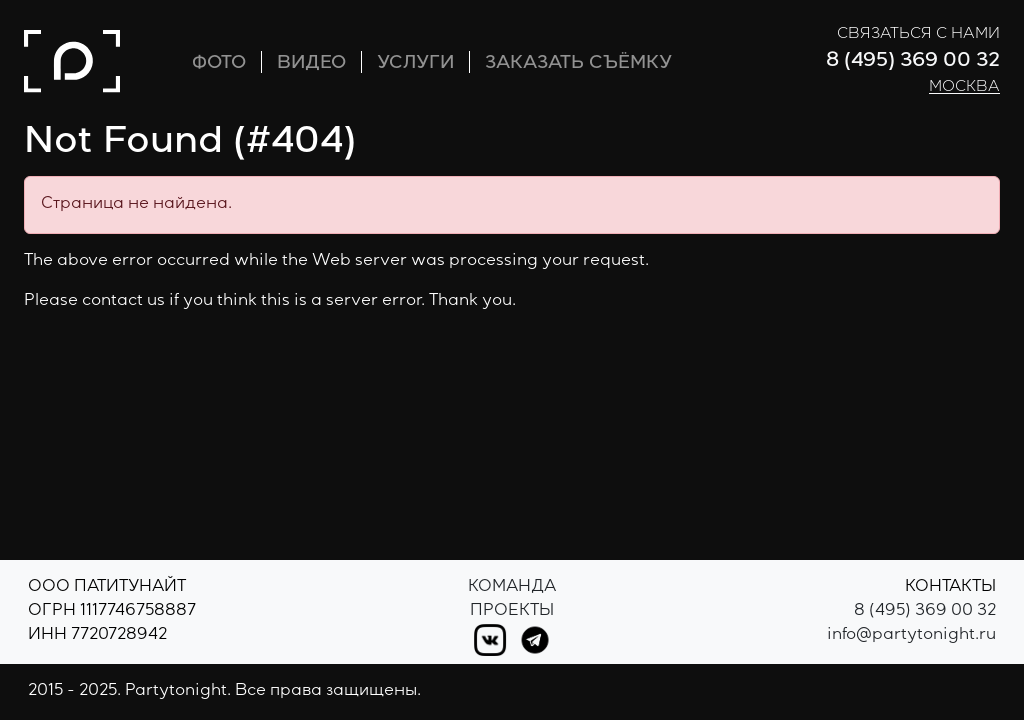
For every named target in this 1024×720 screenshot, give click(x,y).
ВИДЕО (311, 64)
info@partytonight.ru (911, 636)
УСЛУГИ (415, 64)
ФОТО (219, 64)
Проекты (512, 612)
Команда (512, 588)
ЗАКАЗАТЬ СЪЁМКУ (578, 64)
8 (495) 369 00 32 (913, 62)
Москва (964, 88)
